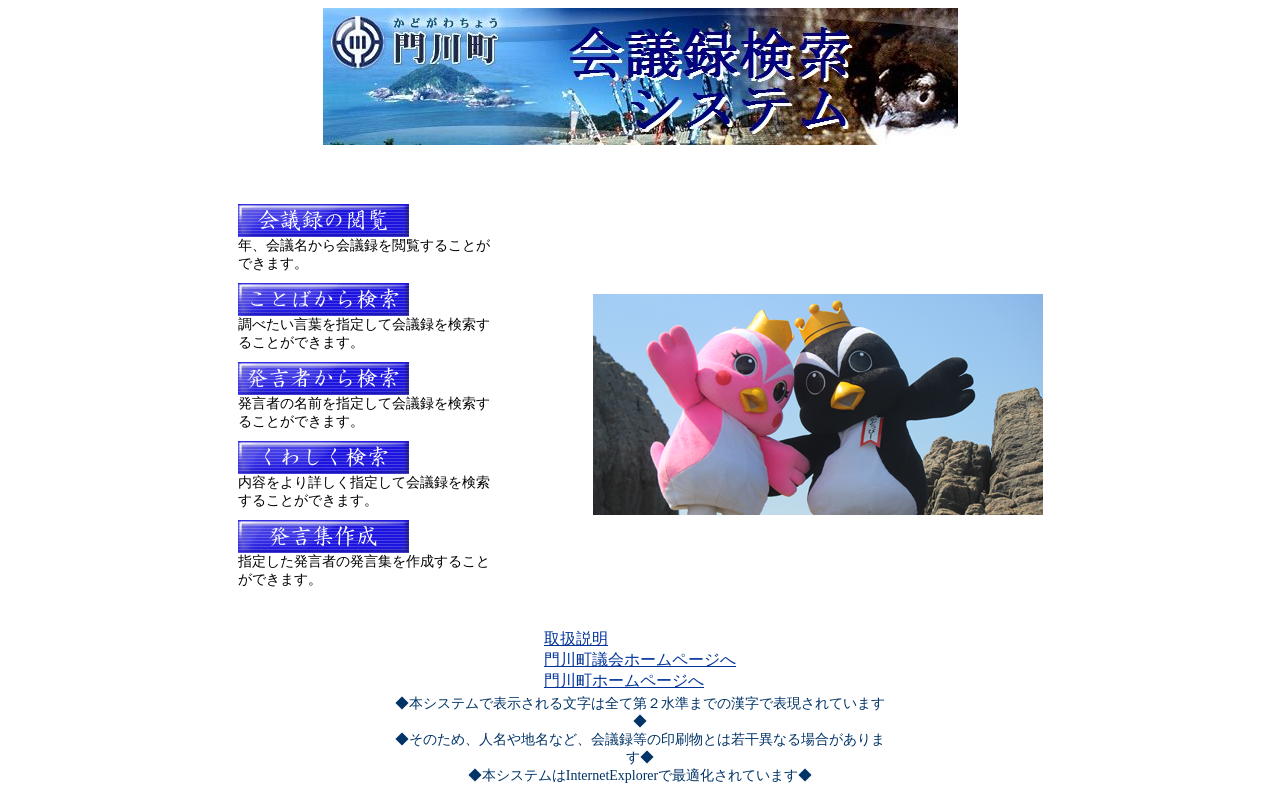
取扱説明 (576, 638)
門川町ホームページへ (624, 680)
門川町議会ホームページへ (640, 659)
